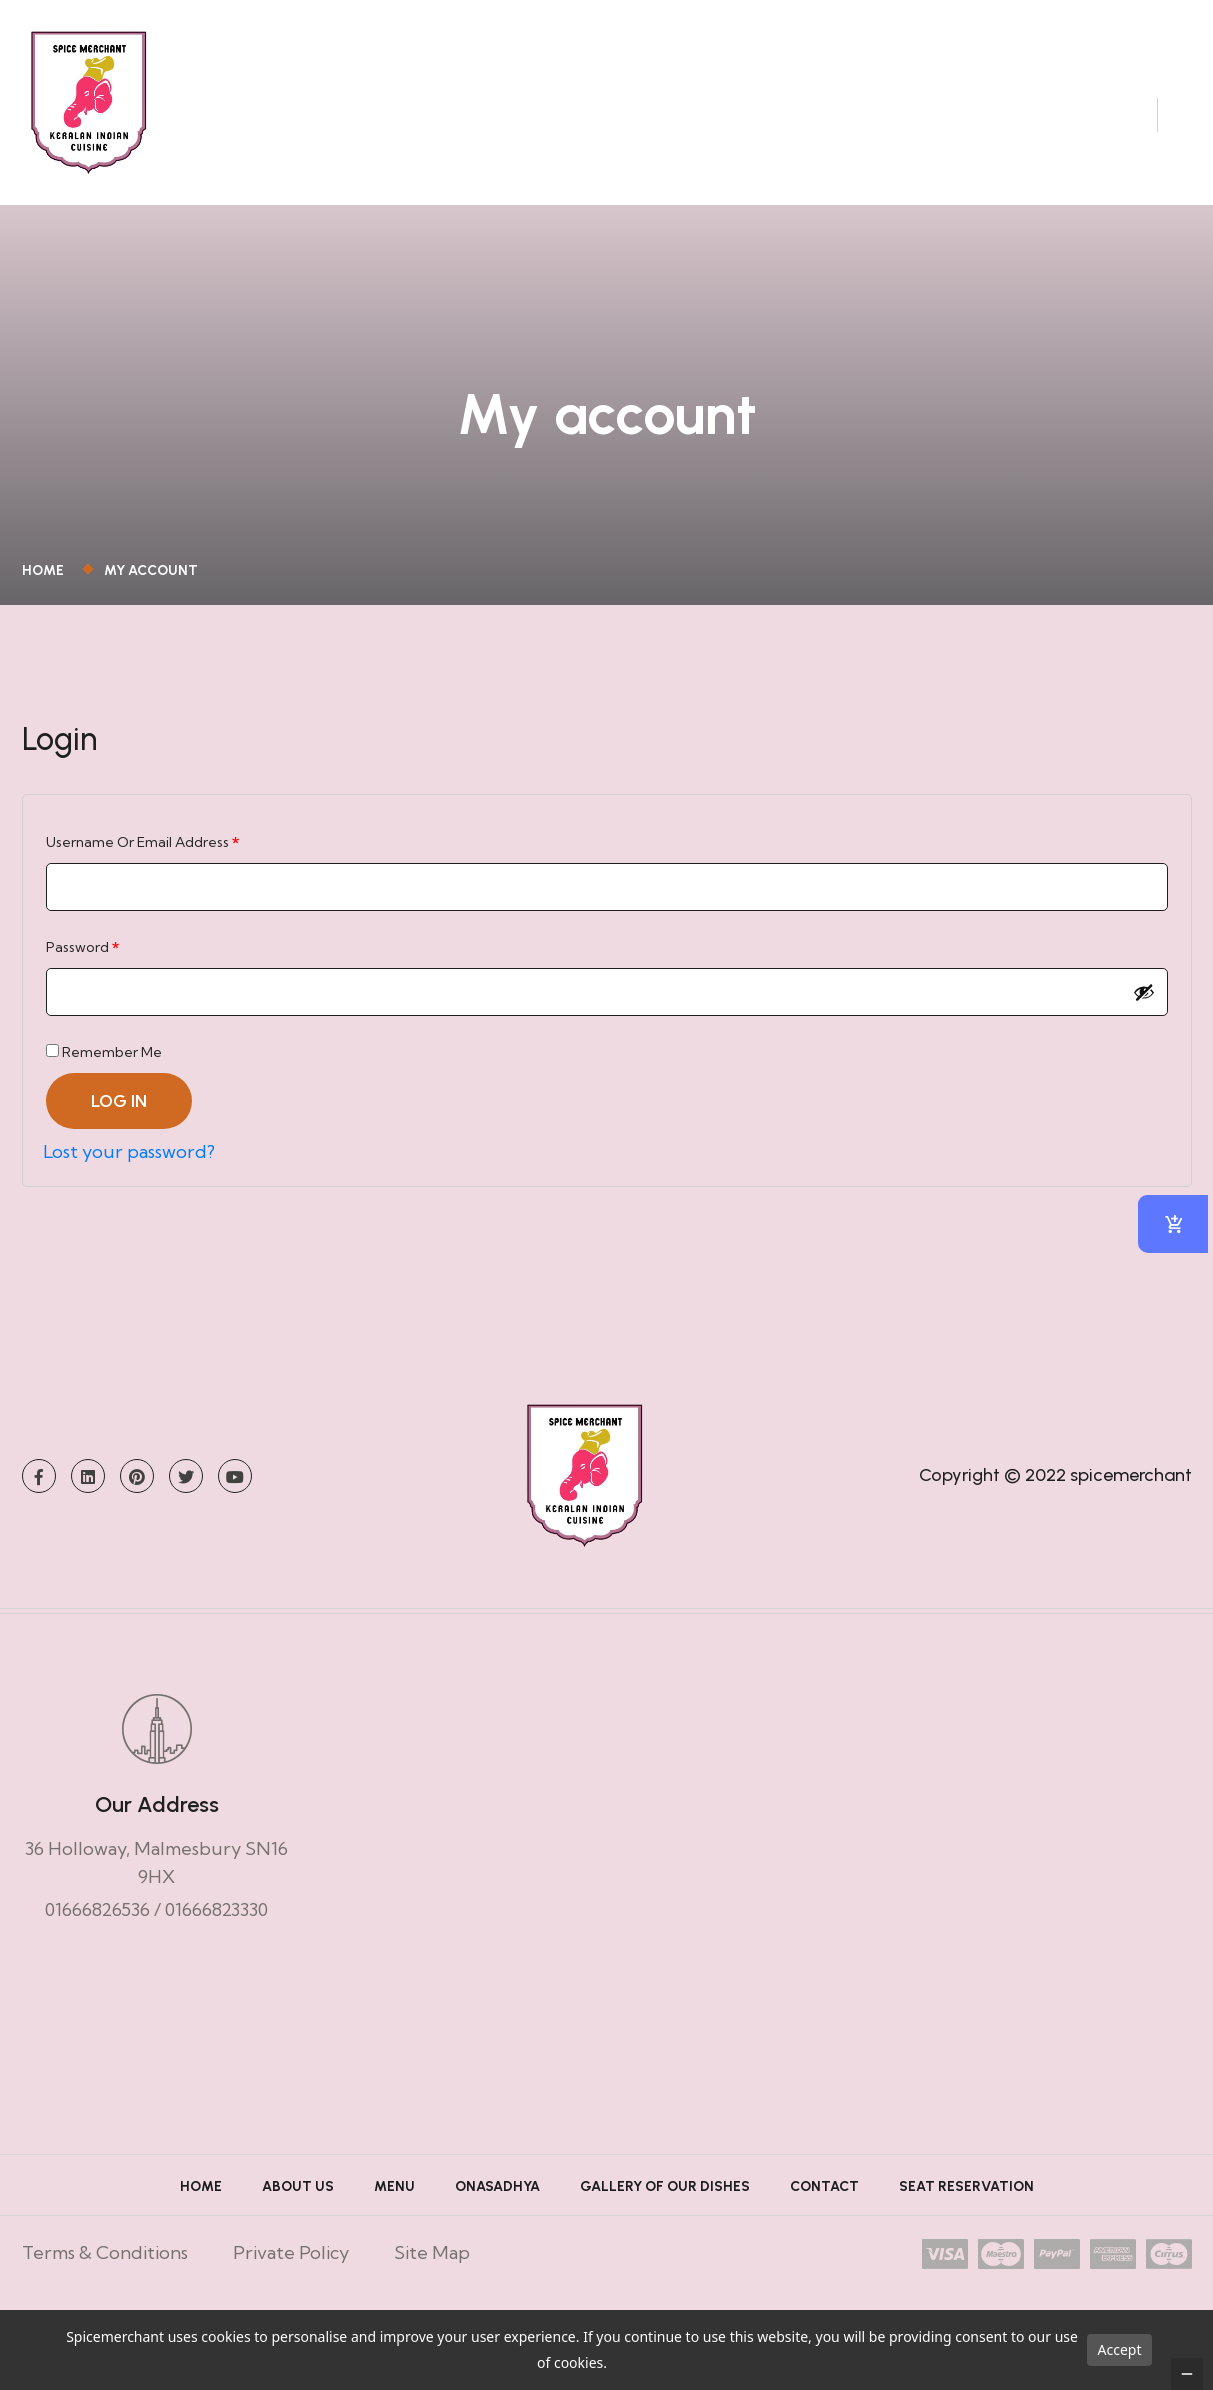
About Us (298, 2206)
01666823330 (216, 1929)
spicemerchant (1131, 1495)
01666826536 (97, 1929)
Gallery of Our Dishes (665, 2206)
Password (112, 964)
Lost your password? (129, 1171)
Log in (119, 1121)
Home (46, 590)
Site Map (432, 2272)
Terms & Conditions (105, 2272)
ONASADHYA (497, 2206)
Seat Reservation (966, 2206)
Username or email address (172, 859)
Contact (824, 2206)
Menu (394, 2206)
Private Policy (291, 2272)
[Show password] (1144, 1012)
